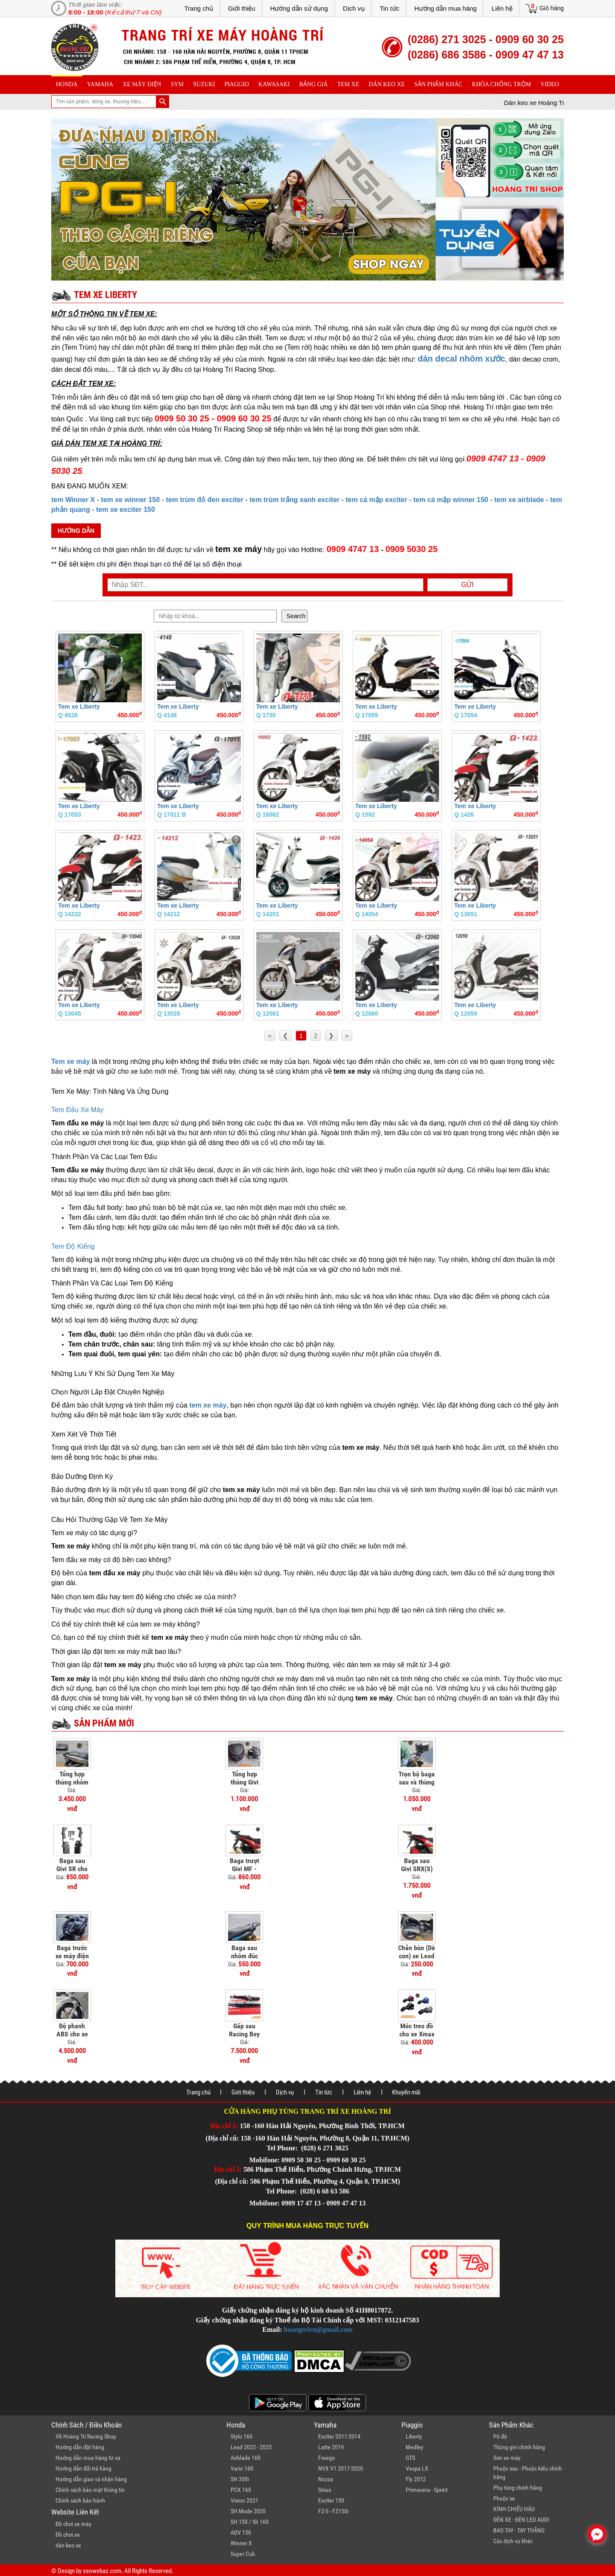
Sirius (324, 2489)
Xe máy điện (142, 84)
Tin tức (389, 8)
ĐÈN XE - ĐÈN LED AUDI (521, 2519)
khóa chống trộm (501, 84)
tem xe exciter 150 (125, 509)
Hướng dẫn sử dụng (299, 8)
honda (67, 84)
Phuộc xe (504, 2498)
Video (549, 84)
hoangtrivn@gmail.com (318, 2329)
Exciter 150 (331, 2500)
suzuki (204, 84)
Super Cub (243, 2553)
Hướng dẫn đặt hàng (80, 2447)
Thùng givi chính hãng (519, 2447)
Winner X (241, 2543)
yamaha (100, 84)
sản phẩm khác (438, 84)
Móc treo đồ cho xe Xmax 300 (416, 2034)
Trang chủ (198, 8)
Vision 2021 (244, 2500)
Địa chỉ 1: (224, 2125)
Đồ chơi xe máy (73, 2524)
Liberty (414, 2436)
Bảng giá (313, 84)
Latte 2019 (331, 2447)
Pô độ (500, 2436)
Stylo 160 (241, 2436)
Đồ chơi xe (68, 2534)
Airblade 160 (246, 2457)
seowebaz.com (102, 2571)
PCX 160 (241, 2489)
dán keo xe (387, 84)
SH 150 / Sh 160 (250, 2521)
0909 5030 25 (411, 549)
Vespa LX (417, 2468)
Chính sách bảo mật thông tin (90, 2489)
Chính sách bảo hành (80, 2500)
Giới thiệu (241, 8)
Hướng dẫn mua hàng (445, 8)
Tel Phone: (282, 2148)
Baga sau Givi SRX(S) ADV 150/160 (416, 1869)
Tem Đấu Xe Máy (77, 1109)
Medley (414, 2447)
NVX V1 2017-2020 (340, 2468)
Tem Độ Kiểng (73, 1246)
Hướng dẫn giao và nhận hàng (91, 2479)
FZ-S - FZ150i (333, 2511)
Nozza (325, 2479)
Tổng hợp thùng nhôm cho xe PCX (72, 1782)
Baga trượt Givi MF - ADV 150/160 (244, 1869)
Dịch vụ (354, 8)
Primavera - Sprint (427, 2489)
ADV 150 (241, 2532)
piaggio (236, 84)
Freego (326, 2457)
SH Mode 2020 (248, 2511)
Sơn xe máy (507, 2457)
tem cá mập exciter (376, 499)
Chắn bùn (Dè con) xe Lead (416, 1952)
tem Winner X (73, 499)
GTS (410, 2457)
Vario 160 (242, 2468)
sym (177, 84)
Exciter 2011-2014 (339, 2436)
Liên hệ (502, 8)
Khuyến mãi (406, 2092)
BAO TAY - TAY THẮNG (519, 2530)
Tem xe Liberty (79, 706)
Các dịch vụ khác (513, 2541)
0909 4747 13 (352, 549)
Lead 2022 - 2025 (251, 2447)
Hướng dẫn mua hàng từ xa (88, 2457)
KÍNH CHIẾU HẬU (514, 2509)
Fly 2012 (416, 2479)
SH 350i (240, 2479)
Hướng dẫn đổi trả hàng (83, 2468)
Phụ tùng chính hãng (517, 2487)
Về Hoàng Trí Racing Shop (86, 2436)
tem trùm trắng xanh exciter (294, 499)
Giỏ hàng (551, 8)
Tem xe (348, 84)
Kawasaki (274, 84)
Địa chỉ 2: (228, 2169)
